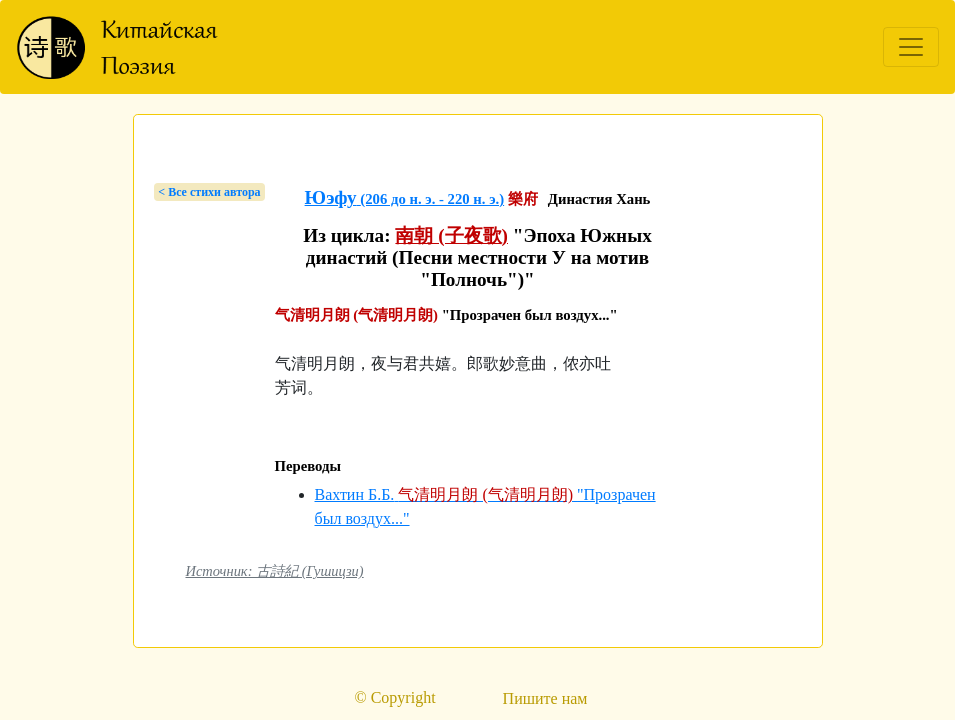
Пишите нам (545, 698)
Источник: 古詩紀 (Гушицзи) (275, 571)
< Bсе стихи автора (209, 192)
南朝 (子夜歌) (451, 235)
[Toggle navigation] (911, 47)
